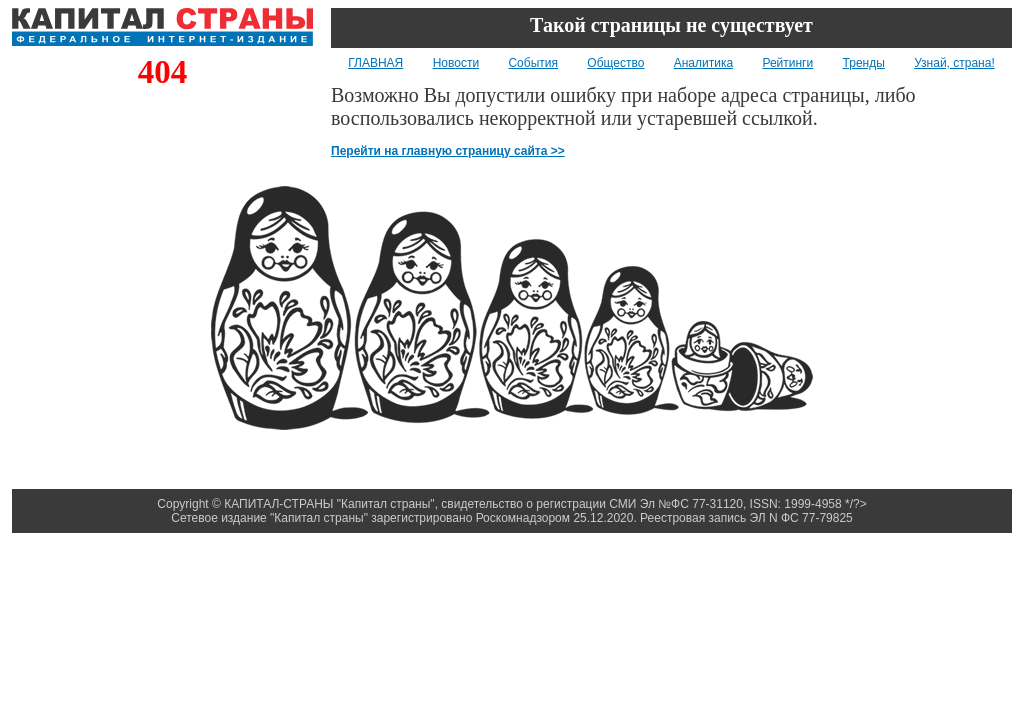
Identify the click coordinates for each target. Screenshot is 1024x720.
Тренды (864, 63)
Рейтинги (787, 63)
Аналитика (703, 63)
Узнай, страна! (954, 63)
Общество (615, 63)
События (533, 63)
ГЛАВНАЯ (375, 63)
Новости (456, 63)
